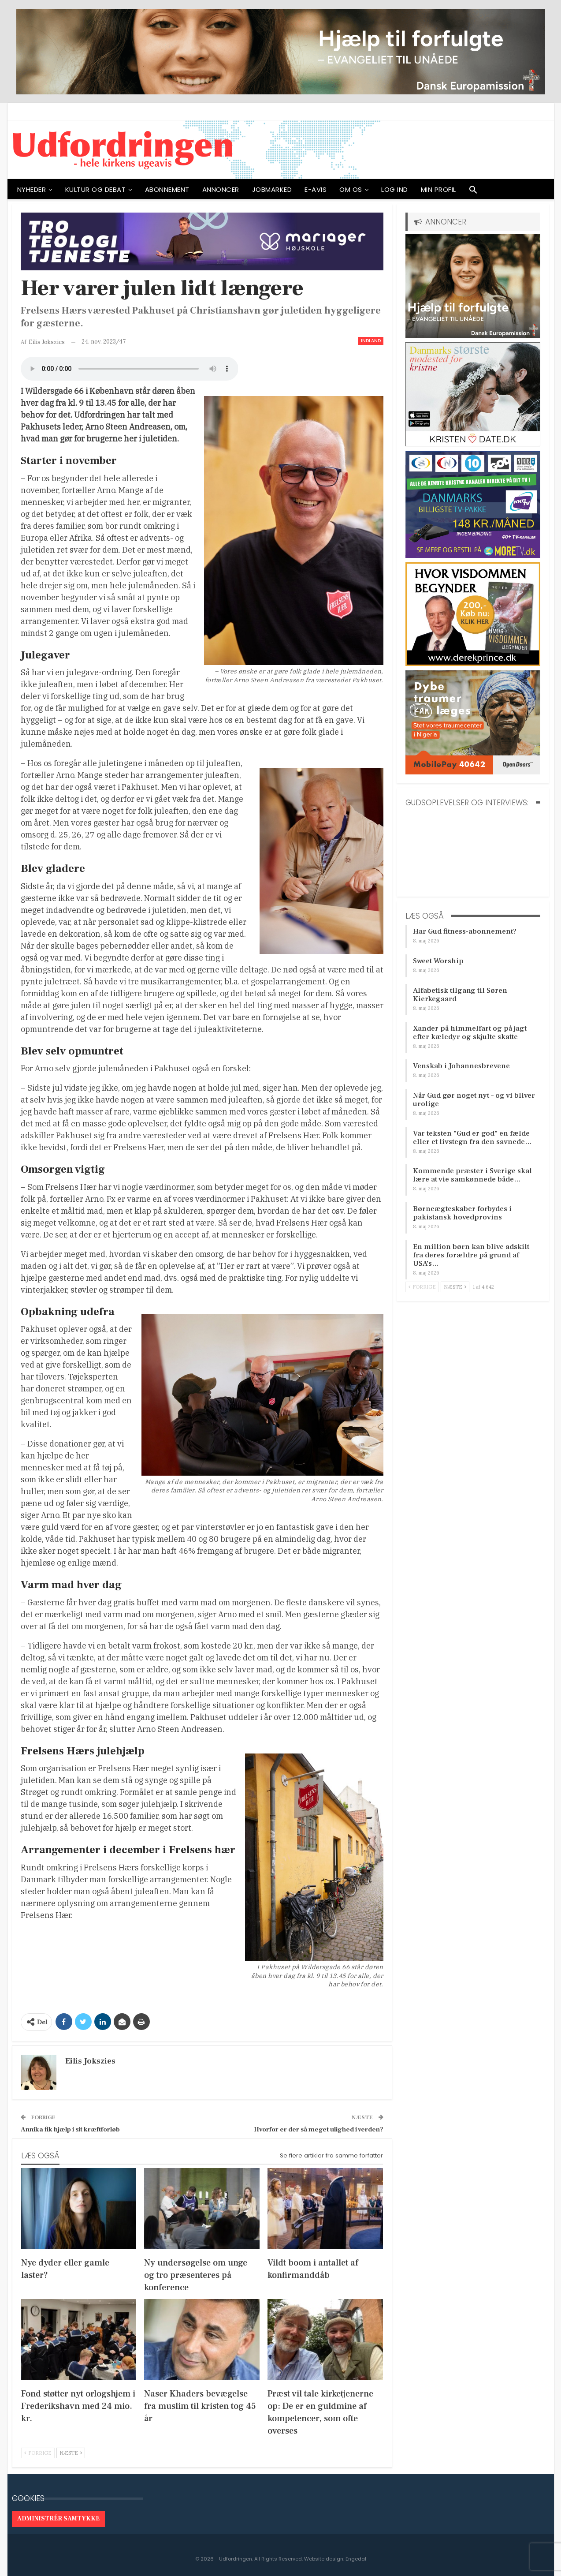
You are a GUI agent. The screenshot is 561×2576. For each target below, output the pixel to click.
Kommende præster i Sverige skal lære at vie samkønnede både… (472, 1175)
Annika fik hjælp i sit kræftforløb (70, 2129)
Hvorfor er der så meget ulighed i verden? (318, 2129)
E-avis (316, 189)
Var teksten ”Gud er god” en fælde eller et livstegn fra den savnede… (472, 1138)
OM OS (350, 189)
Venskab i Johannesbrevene (461, 1066)
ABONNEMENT (167, 189)
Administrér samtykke (58, 2519)
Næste (70, 2453)
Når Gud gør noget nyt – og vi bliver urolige (474, 1100)
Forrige (38, 2453)
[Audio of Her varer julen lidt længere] (129, 369)
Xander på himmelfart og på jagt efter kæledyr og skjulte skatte (470, 1033)
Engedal (356, 2558)
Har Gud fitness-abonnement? (464, 931)
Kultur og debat (95, 189)
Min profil (438, 189)
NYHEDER (31, 189)
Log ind (394, 189)
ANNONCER (220, 189)
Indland (371, 340)
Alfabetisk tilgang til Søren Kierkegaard (460, 995)
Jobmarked (272, 189)
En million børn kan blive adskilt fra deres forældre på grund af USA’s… (471, 1255)
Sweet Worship (438, 961)
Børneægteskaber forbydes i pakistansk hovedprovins (462, 1213)
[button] (473, 191)
